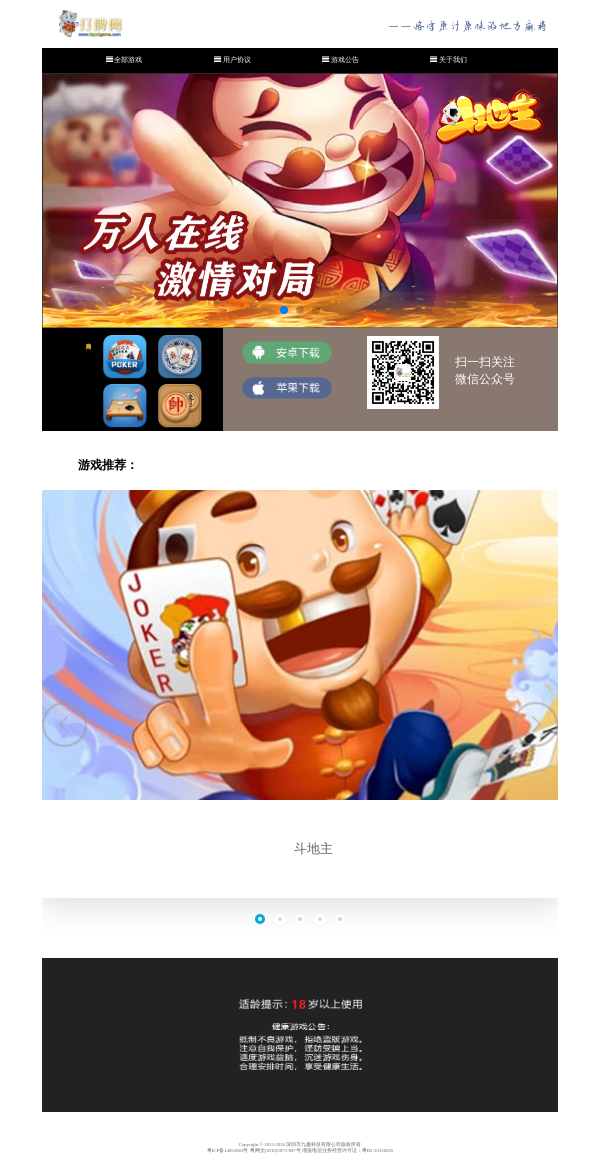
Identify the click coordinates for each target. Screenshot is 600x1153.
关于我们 (453, 60)
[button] (64, 724)
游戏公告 (345, 60)
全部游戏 (128, 60)
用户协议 (237, 60)
